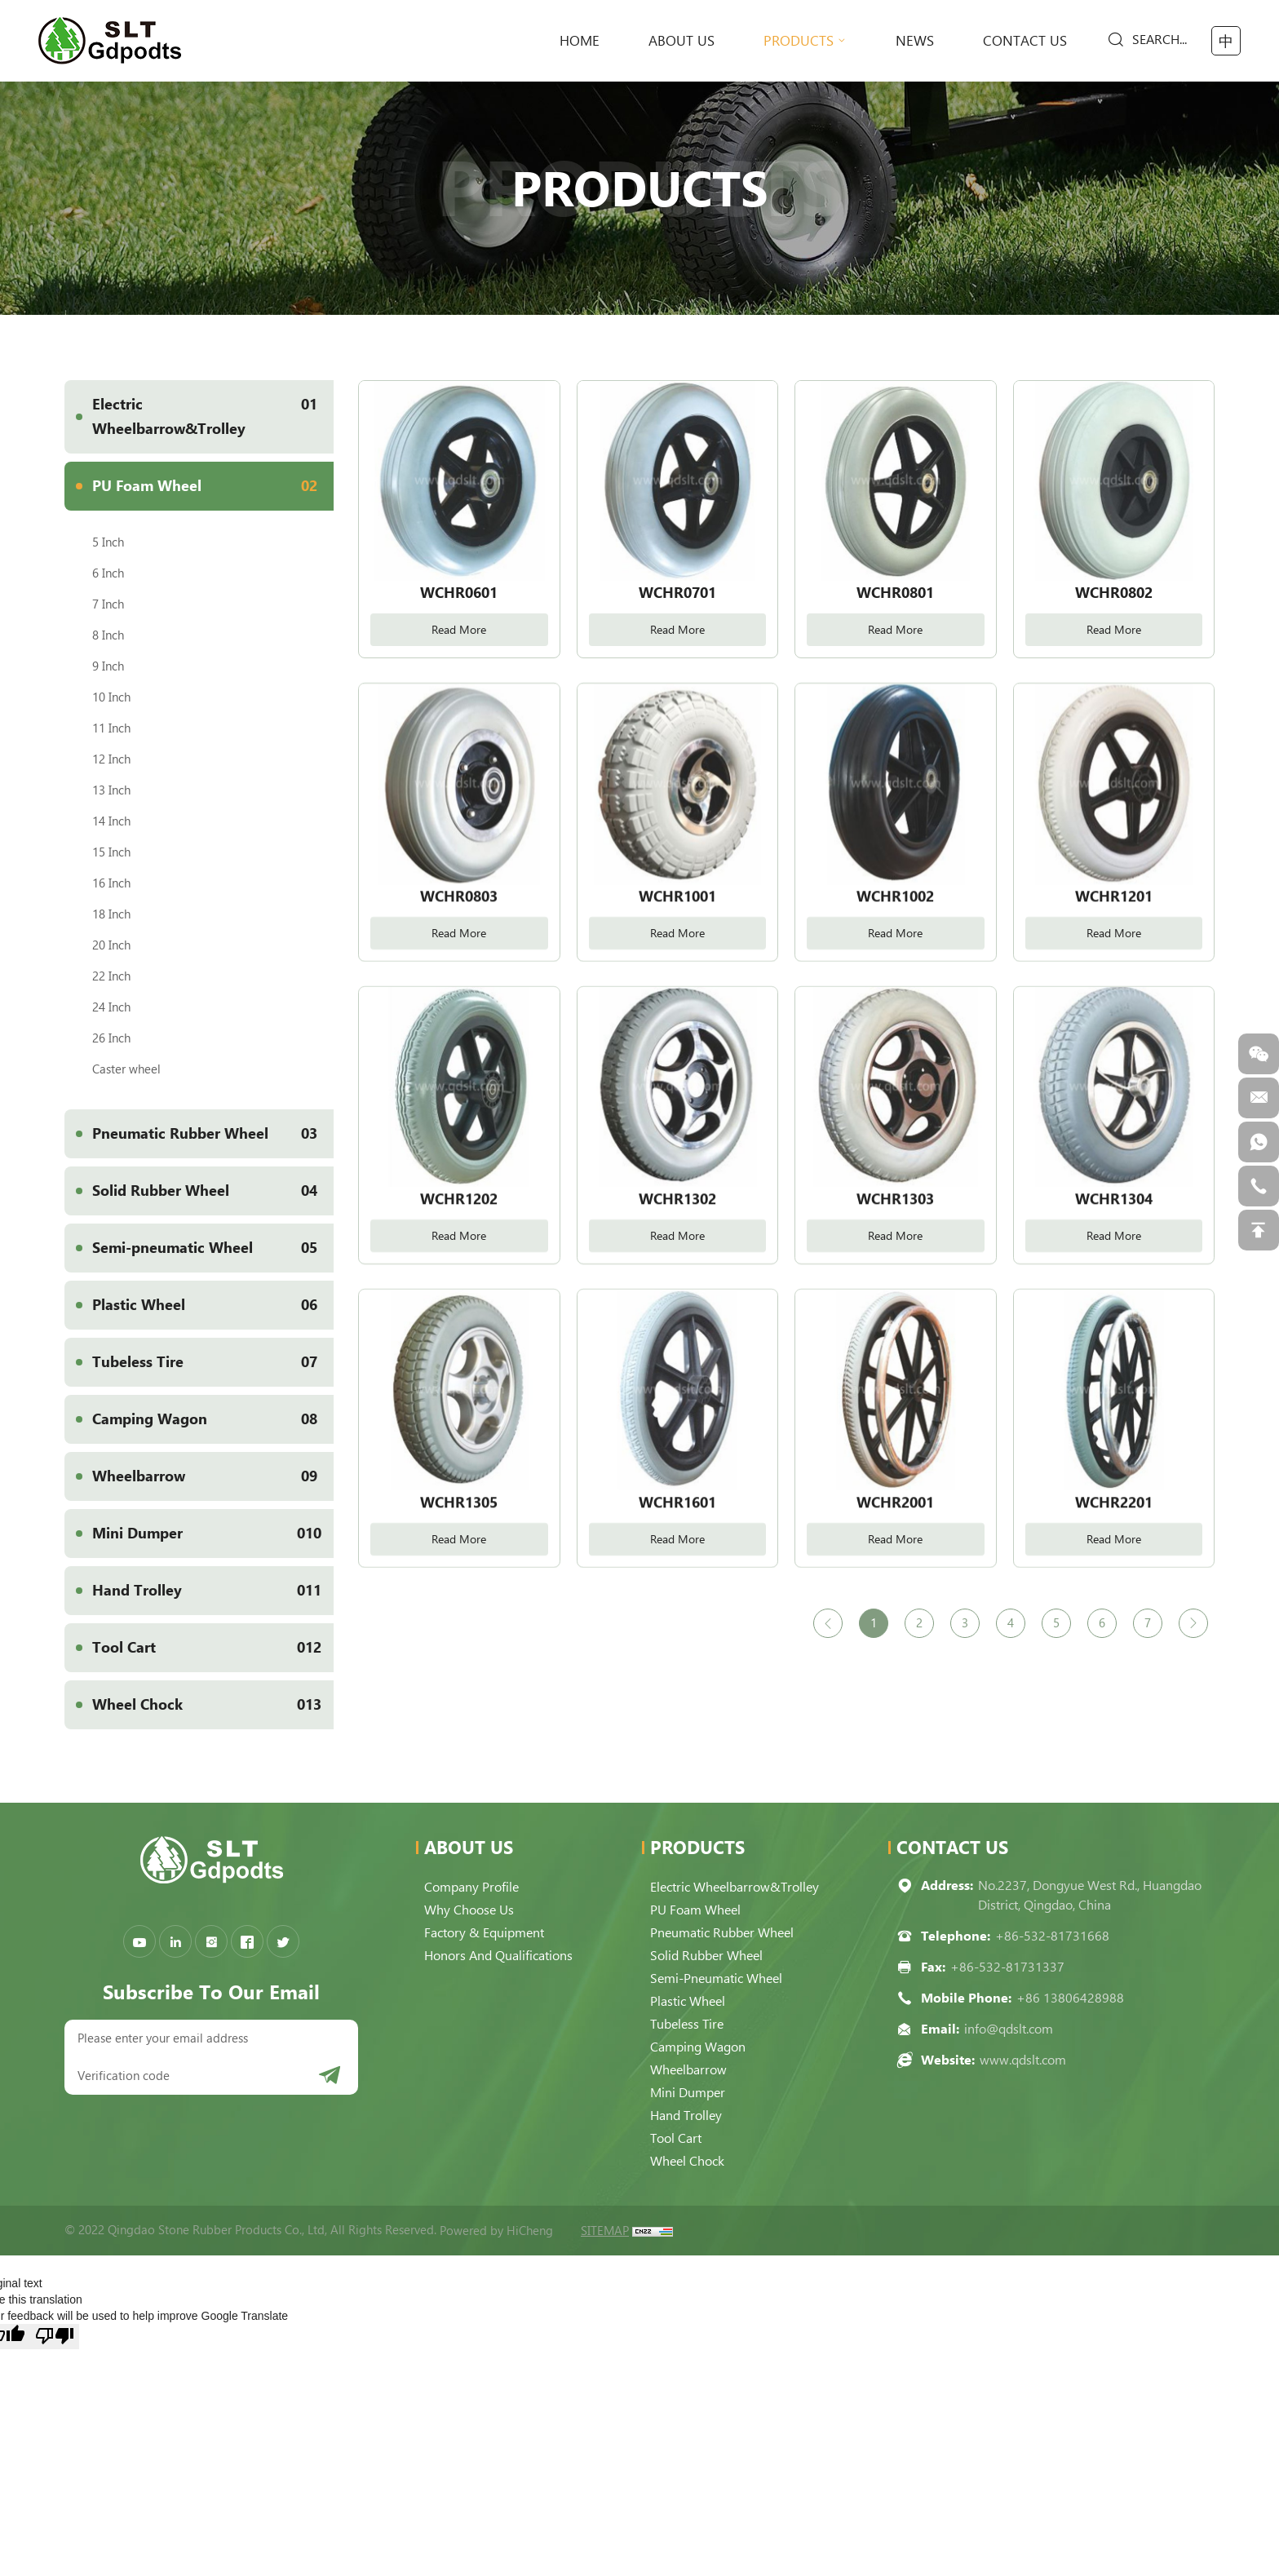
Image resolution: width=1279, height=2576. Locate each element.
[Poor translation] (54, 2336)
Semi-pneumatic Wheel (213, 1248)
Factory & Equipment (484, 1933)
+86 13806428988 (1070, 1998)
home (580, 41)
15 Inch (111, 852)
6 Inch (108, 573)
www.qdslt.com (1023, 2060)
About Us (681, 41)
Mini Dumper (213, 1533)
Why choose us (469, 1910)
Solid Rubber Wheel (213, 1190)
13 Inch (111, 790)
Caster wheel (126, 1069)
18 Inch (111, 914)
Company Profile (471, 1887)
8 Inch (108, 635)
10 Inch (111, 697)
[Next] (1193, 1623)
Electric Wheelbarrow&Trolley (213, 408)
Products (798, 41)
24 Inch (111, 1007)
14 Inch (111, 821)
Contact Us (1025, 41)
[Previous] (828, 1623)
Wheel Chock (213, 1704)
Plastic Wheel (213, 1305)
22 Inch (111, 976)
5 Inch (108, 542)
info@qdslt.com (1008, 2029)
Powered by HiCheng (496, 2231)
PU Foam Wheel (213, 486)
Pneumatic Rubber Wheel (213, 1133)
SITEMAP (605, 2231)
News (915, 41)
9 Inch (108, 666)
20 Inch (111, 945)
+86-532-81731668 (1052, 1936)
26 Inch (111, 1038)
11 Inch (111, 728)
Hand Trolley (213, 1590)
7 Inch (108, 604)
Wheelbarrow (213, 1476)
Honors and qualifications (498, 1955)
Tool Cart (213, 1647)
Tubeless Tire (213, 1362)
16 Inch (111, 883)
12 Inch (111, 759)
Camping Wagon (213, 1419)
